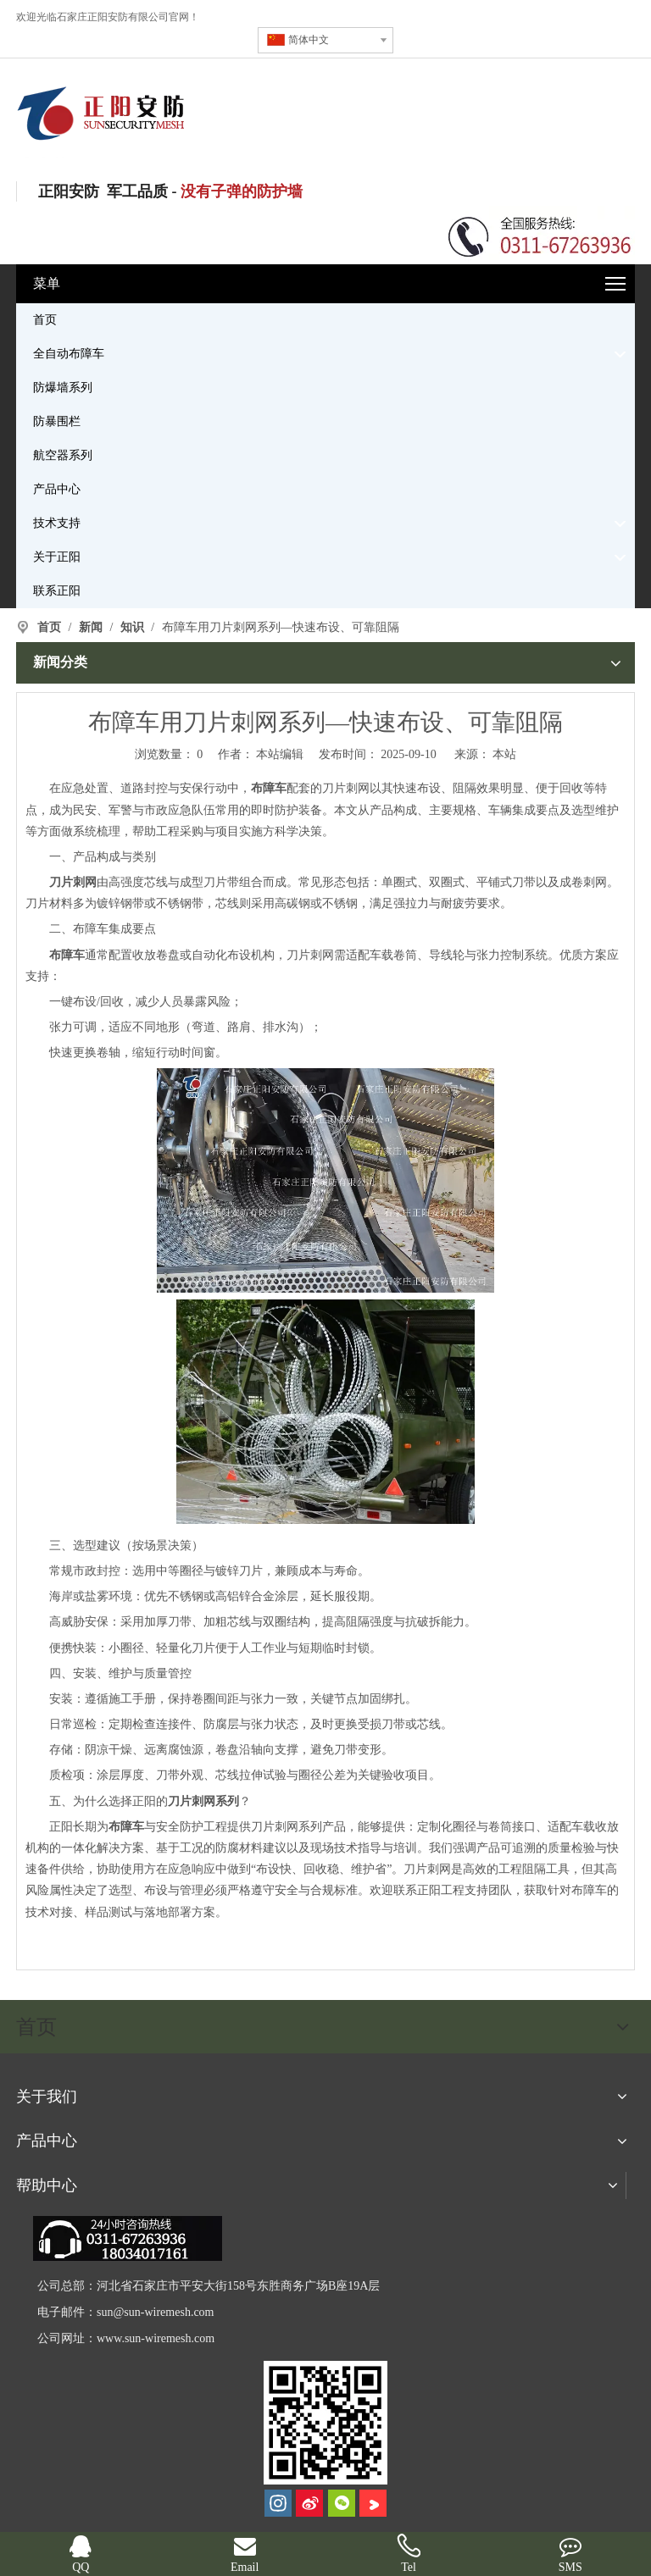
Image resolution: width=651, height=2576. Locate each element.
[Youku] (373, 2503)
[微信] (341, 2503)
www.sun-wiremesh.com (155, 2338)
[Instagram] (278, 2503)
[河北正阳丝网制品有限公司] (326, 2423)
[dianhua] (127, 2238)
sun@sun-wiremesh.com (155, 2312)
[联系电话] (540, 235)
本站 (504, 754)
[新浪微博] (309, 2503)
